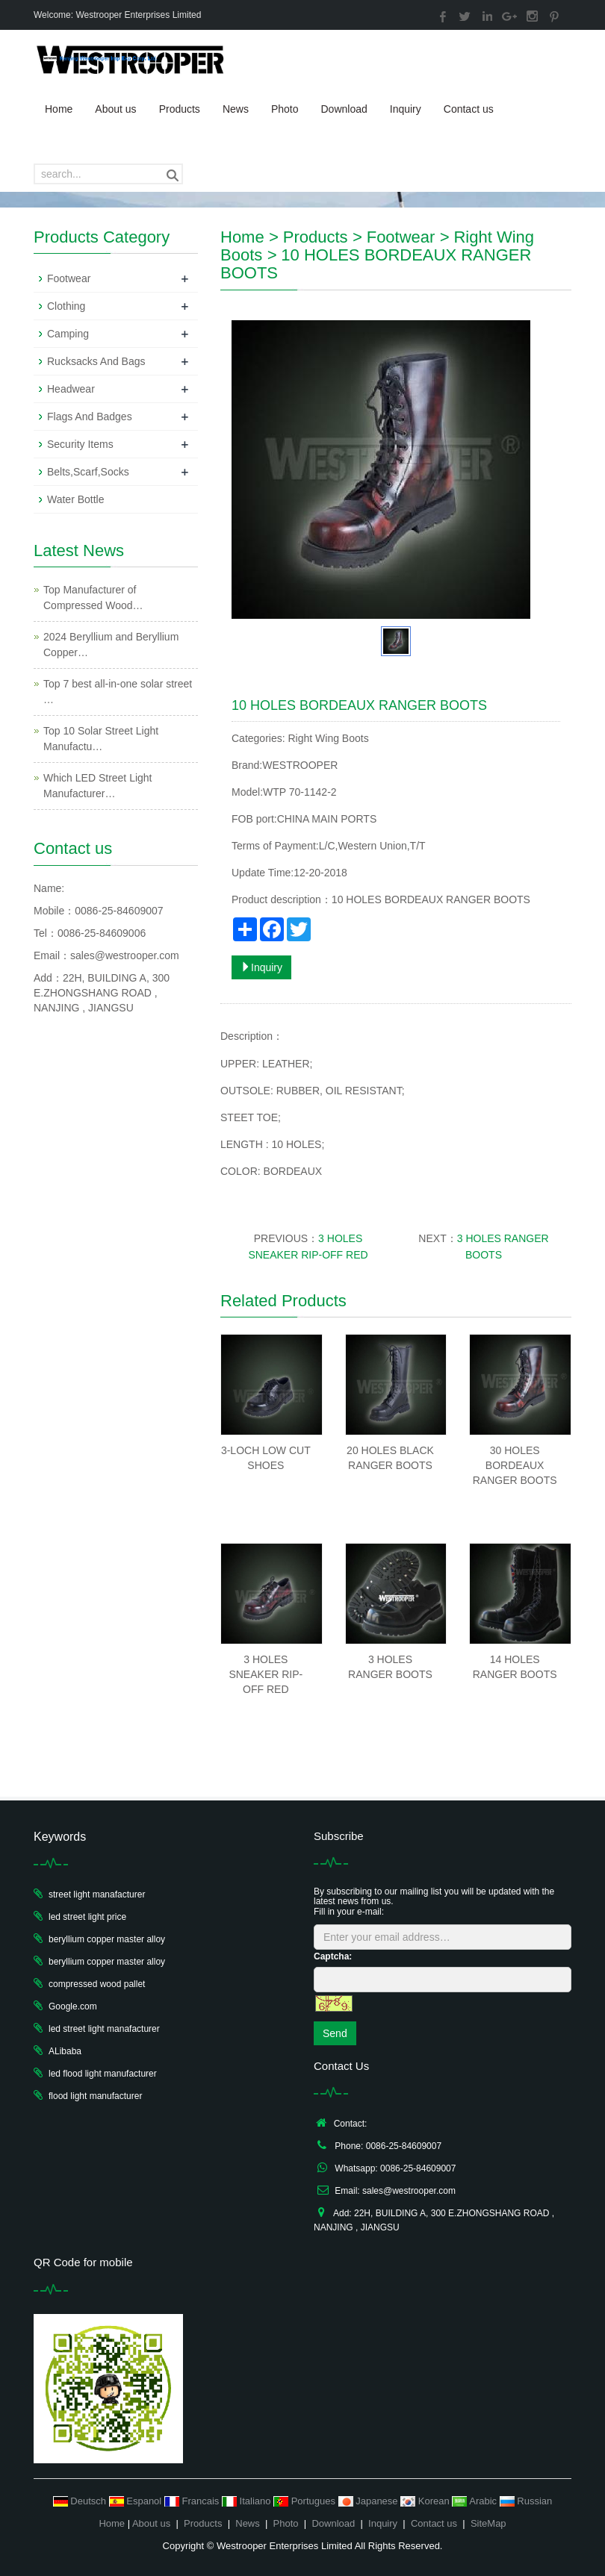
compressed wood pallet (97, 1984)
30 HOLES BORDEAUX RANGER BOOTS (515, 1465)
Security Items (80, 444)
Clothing (66, 306)
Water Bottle (76, 499)
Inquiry (405, 109)
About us (115, 109)
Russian (526, 2501)
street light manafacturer (97, 1894)
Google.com (73, 2006)
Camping (68, 334)
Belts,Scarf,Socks (88, 472)
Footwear (401, 237)
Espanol (136, 2501)
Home (58, 109)
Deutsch (81, 2501)
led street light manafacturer (104, 2029)
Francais (193, 2501)
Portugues (305, 2501)
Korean (426, 2501)
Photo (285, 109)
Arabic (475, 2501)
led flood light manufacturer (103, 2073)
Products (179, 109)
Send (335, 2033)
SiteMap (488, 2523)
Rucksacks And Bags (96, 361)
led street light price (87, 1917)
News (236, 109)
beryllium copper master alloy (107, 1939)
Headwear (71, 389)
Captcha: (333, 1956)
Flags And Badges (89, 416)
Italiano (247, 2501)
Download (343, 109)
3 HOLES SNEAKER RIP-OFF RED (265, 1674)
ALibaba (65, 2051)
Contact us (469, 109)
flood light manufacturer (95, 2096)
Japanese (369, 2501)
